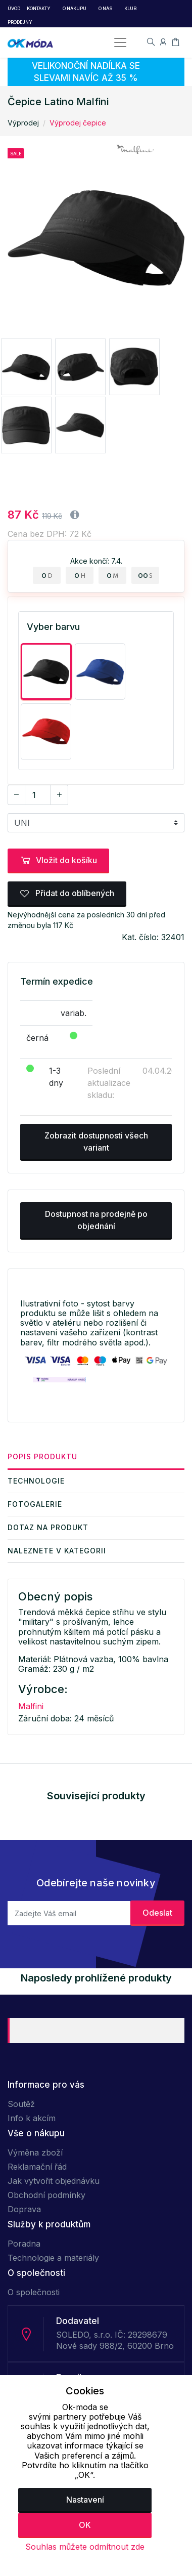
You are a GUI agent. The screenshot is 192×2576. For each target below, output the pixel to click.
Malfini (30, 1706)
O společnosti (34, 2292)
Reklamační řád (37, 2167)
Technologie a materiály (53, 2258)
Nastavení (85, 2500)
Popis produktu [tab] (42, 1456)
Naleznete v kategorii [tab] (57, 1550)
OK (85, 2525)
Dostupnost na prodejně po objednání (96, 1220)
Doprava (24, 2209)
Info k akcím (32, 2118)
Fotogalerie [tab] (35, 1504)
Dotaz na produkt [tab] (48, 1527)
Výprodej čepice (78, 122)
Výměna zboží (35, 2152)
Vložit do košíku (58, 860)
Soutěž (21, 2104)
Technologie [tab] (36, 1480)
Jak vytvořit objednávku (54, 2181)
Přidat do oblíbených (67, 893)
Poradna (24, 2244)
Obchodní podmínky (46, 2195)
